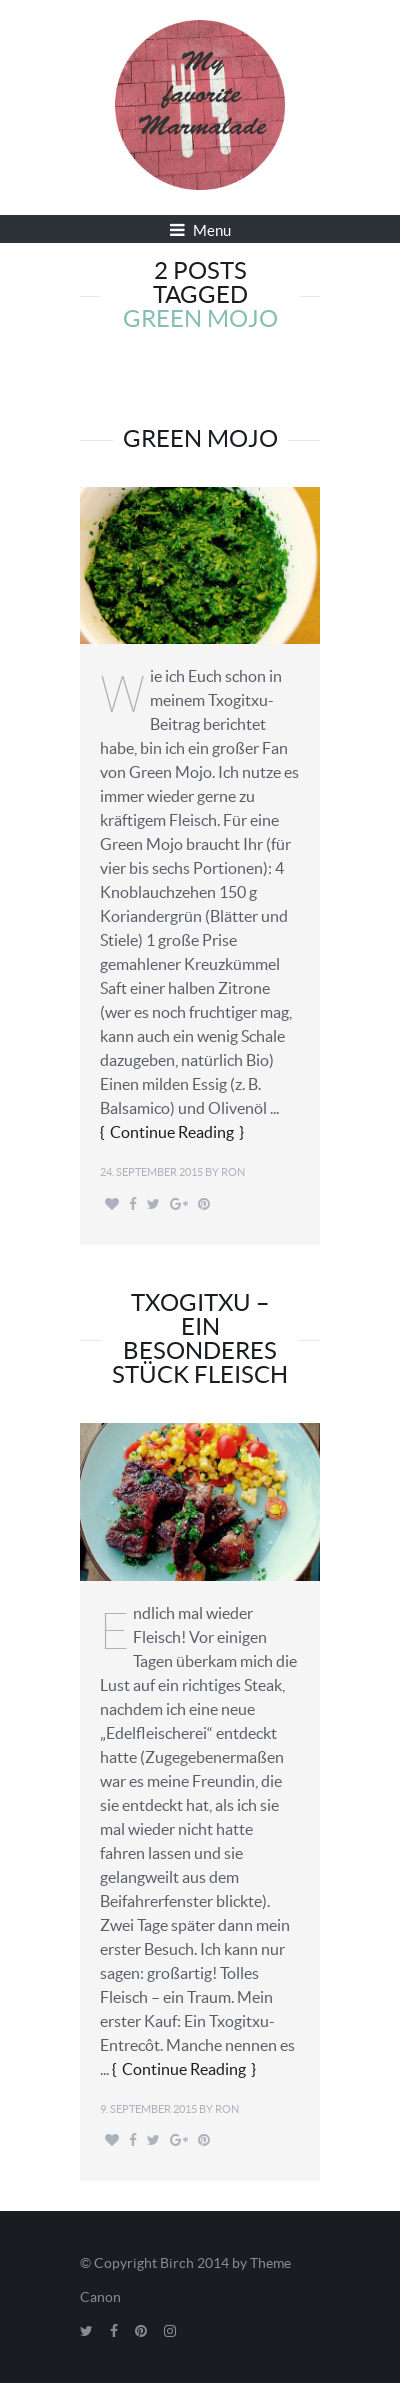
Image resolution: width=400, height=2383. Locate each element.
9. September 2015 (148, 2109)
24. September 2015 (151, 1172)
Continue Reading (172, 1132)
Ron (233, 1172)
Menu (200, 230)
